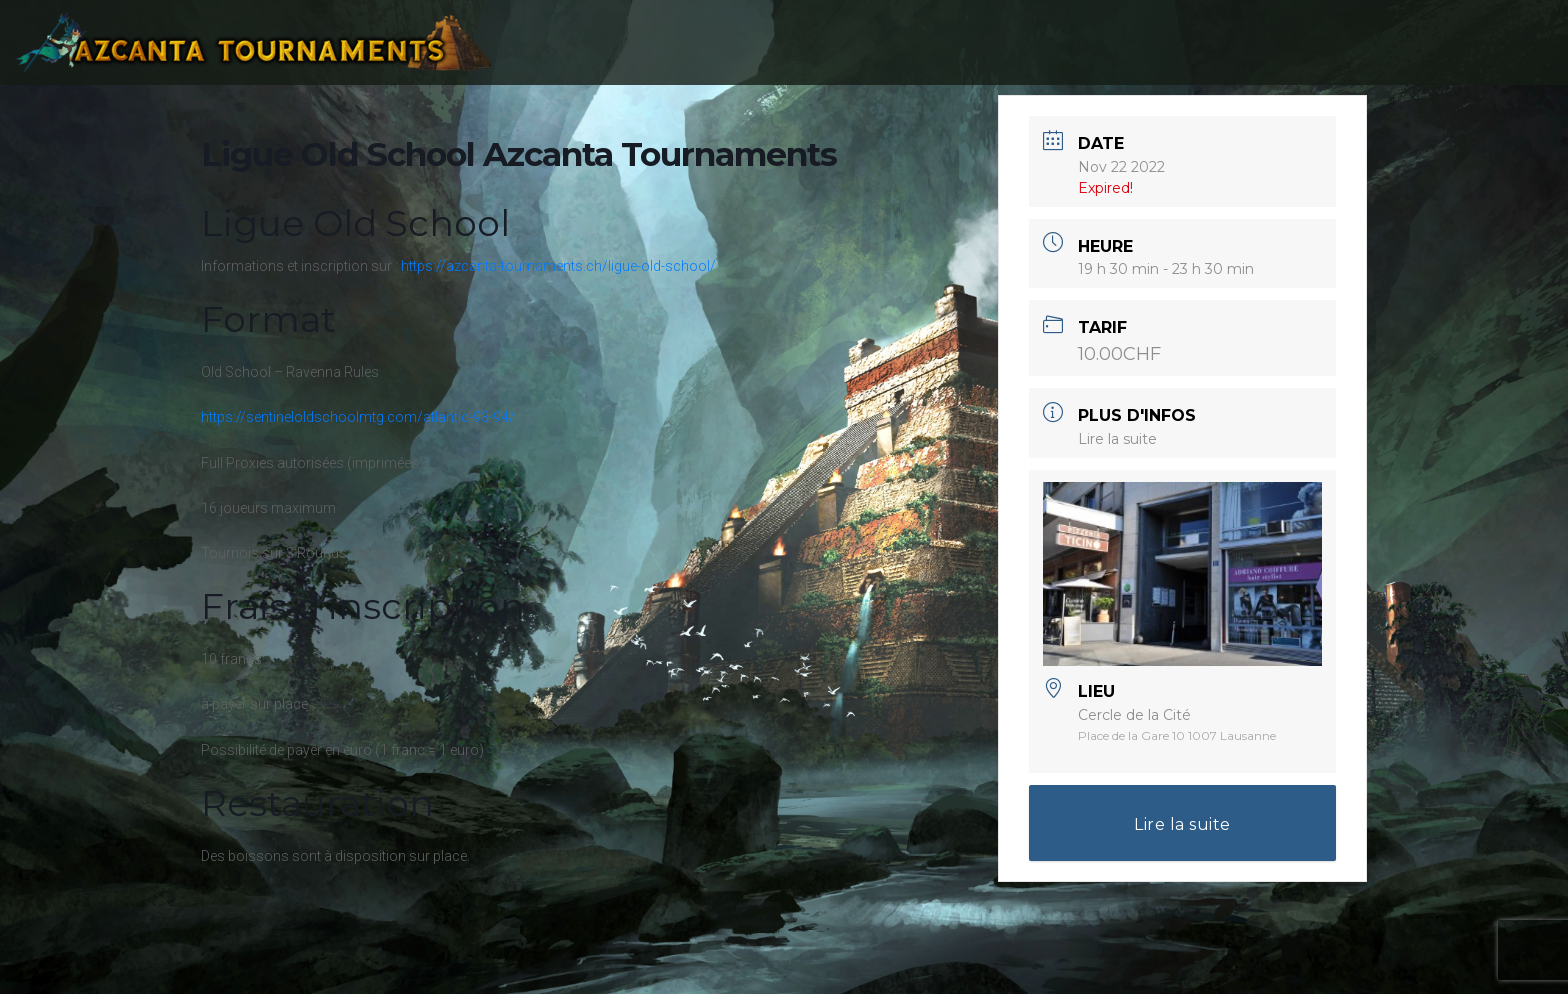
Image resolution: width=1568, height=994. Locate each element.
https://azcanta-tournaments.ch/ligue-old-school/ (558, 266)
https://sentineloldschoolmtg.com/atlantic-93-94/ (358, 417)
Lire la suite (1117, 439)
